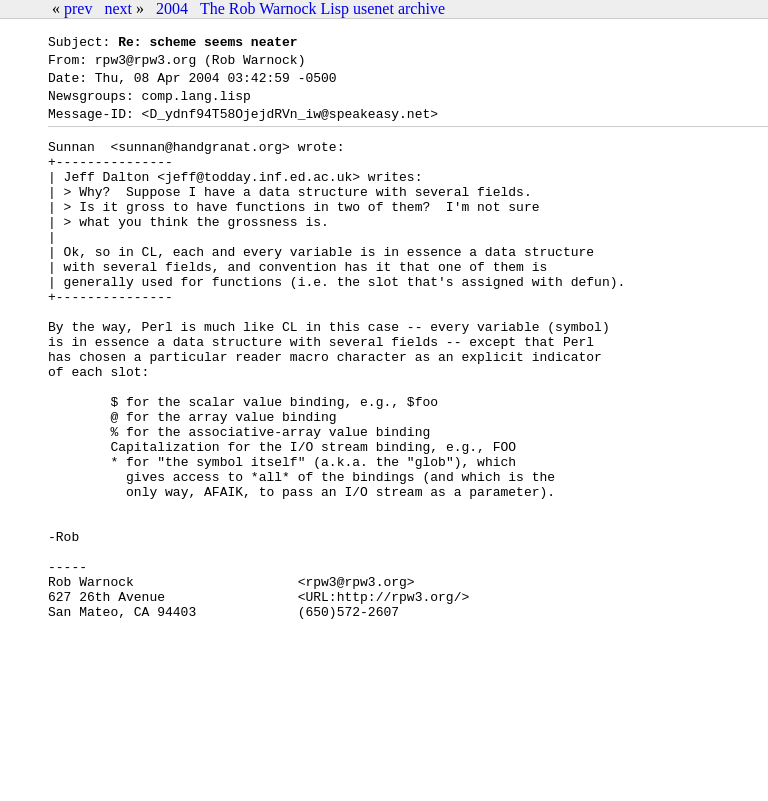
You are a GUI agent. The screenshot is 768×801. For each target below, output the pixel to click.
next (118, 8)
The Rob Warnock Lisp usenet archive (322, 8)
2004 (172, 8)
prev (78, 8)
